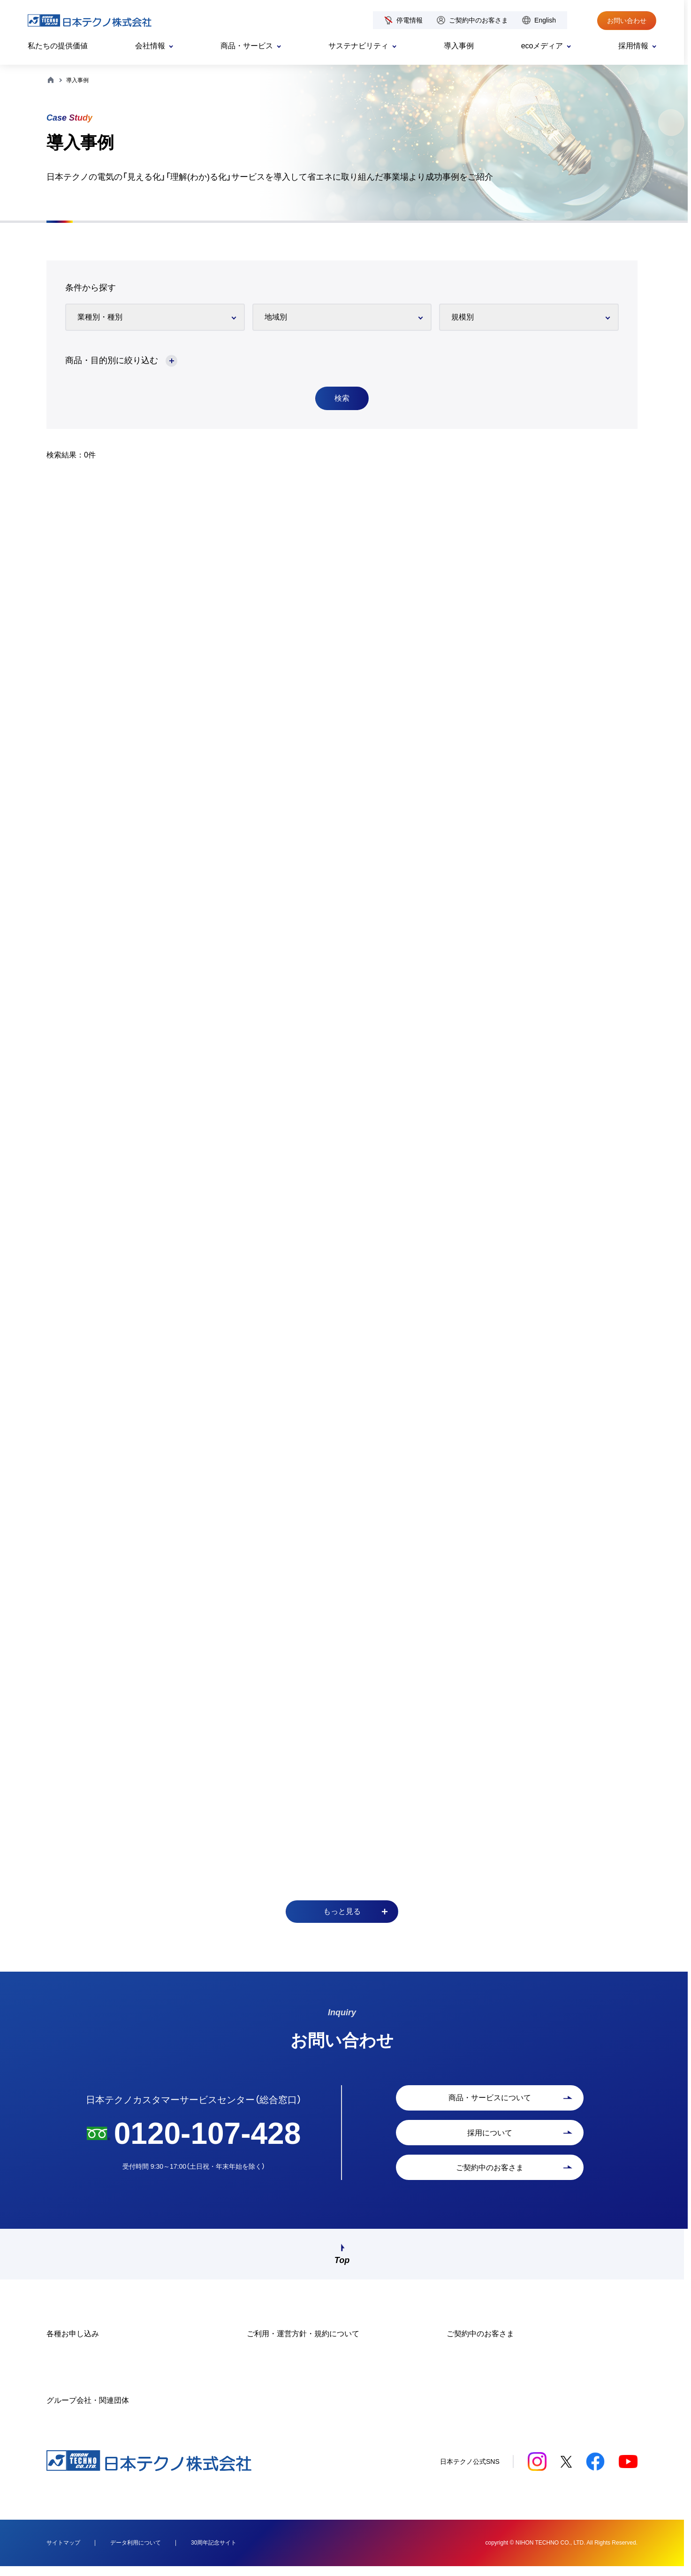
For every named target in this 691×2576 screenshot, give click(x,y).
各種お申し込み (72, 2343)
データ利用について (135, 2552)
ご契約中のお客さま (478, 20)
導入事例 (459, 46)
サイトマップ (63, 2552)
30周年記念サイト (213, 2552)
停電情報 (409, 20)
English (545, 20)
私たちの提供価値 (58, 46)
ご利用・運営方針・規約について (303, 2343)
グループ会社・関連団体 (87, 2410)
